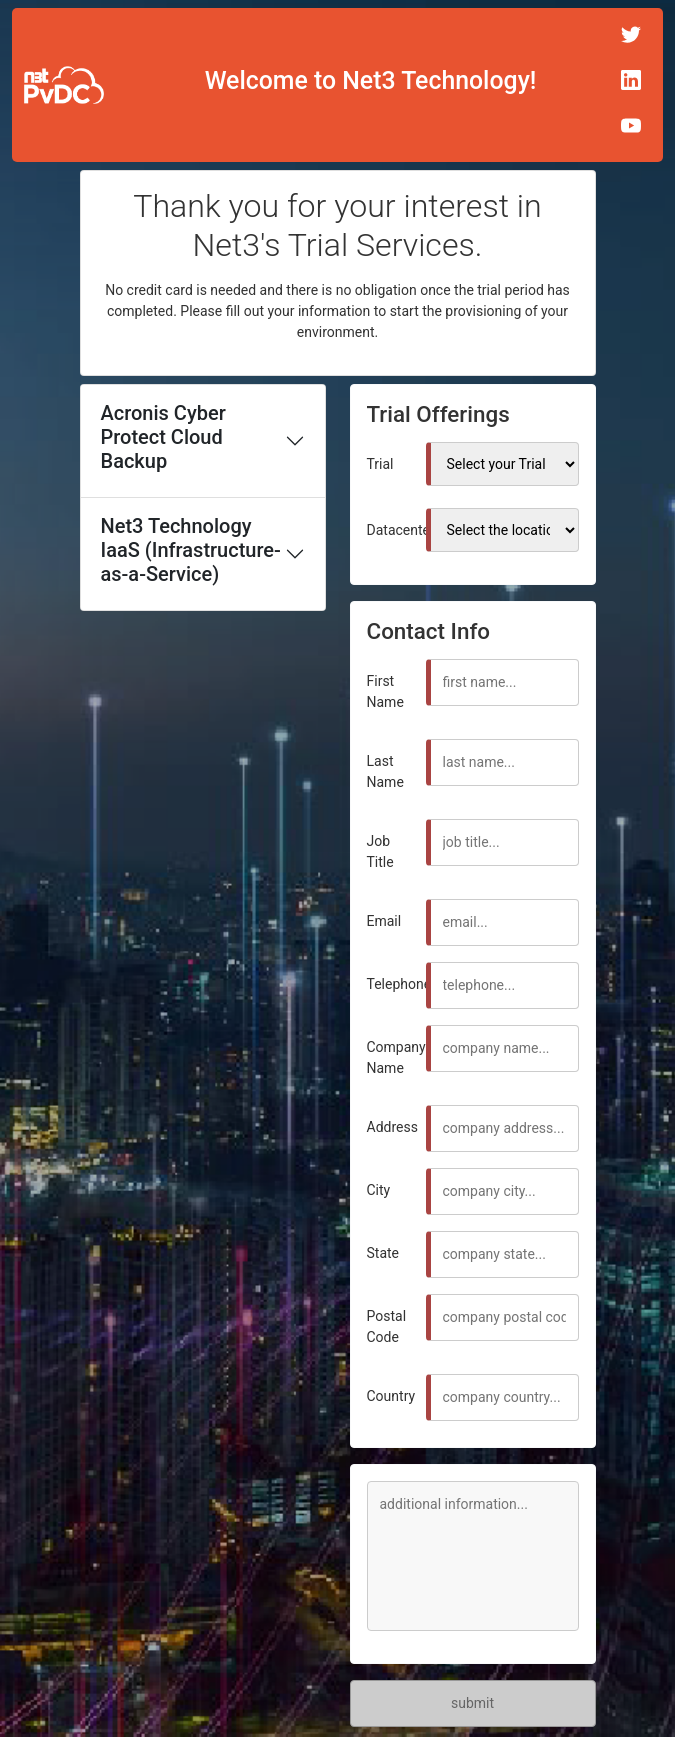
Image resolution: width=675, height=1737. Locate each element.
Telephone (399, 984)
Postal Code (387, 1326)
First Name (385, 691)
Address (392, 1127)
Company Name (396, 1057)
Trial (380, 464)
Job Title (380, 851)
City (379, 1190)
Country (391, 1396)
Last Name (385, 771)
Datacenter (401, 530)
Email (384, 921)
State (383, 1253)
